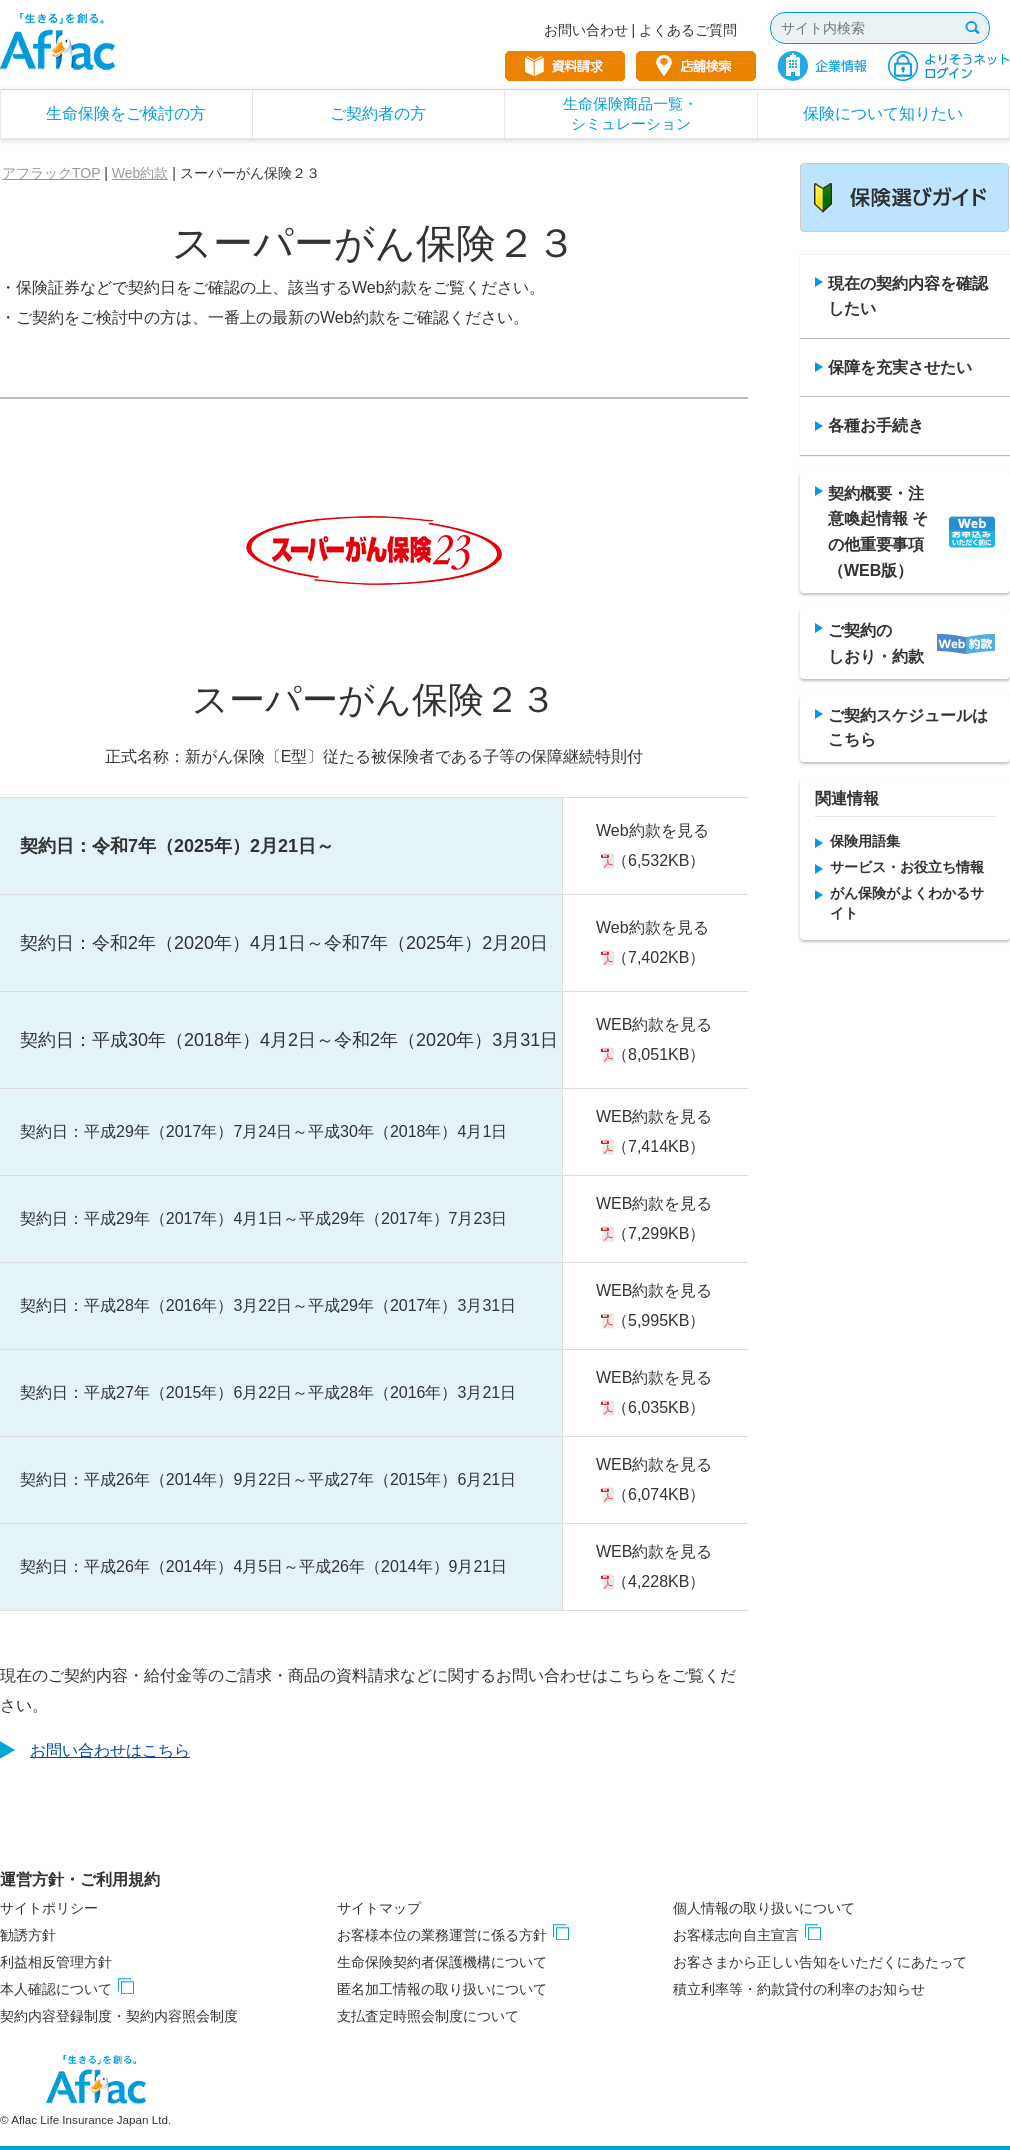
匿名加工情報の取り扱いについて (442, 1989)
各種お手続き (876, 425)
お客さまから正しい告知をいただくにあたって (820, 1962)
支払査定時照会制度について (428, 2016)
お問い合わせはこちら (110, 1750)
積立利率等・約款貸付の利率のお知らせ (799, 1989)
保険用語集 (865, 841)
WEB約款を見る (654, 1024)
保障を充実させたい (900, 367)
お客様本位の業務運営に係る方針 (442, 1935)
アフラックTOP (51, 173)
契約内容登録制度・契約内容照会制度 (119, 2016)
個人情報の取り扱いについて (764, 1908)
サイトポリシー (49, 1908)
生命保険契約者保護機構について (442, 1962)
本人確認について (56, 1989)
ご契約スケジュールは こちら (908, 727)
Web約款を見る (652, 830)
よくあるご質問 (688, 30)
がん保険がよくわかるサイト (907, 903)
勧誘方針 (28, 1935)
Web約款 (140, 173)
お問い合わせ (586, 30)
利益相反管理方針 (56, 1962)
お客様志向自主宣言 (736, 1935)
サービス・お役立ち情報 (907, 867)
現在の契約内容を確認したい (908, 296)
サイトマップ (379, 1908)
